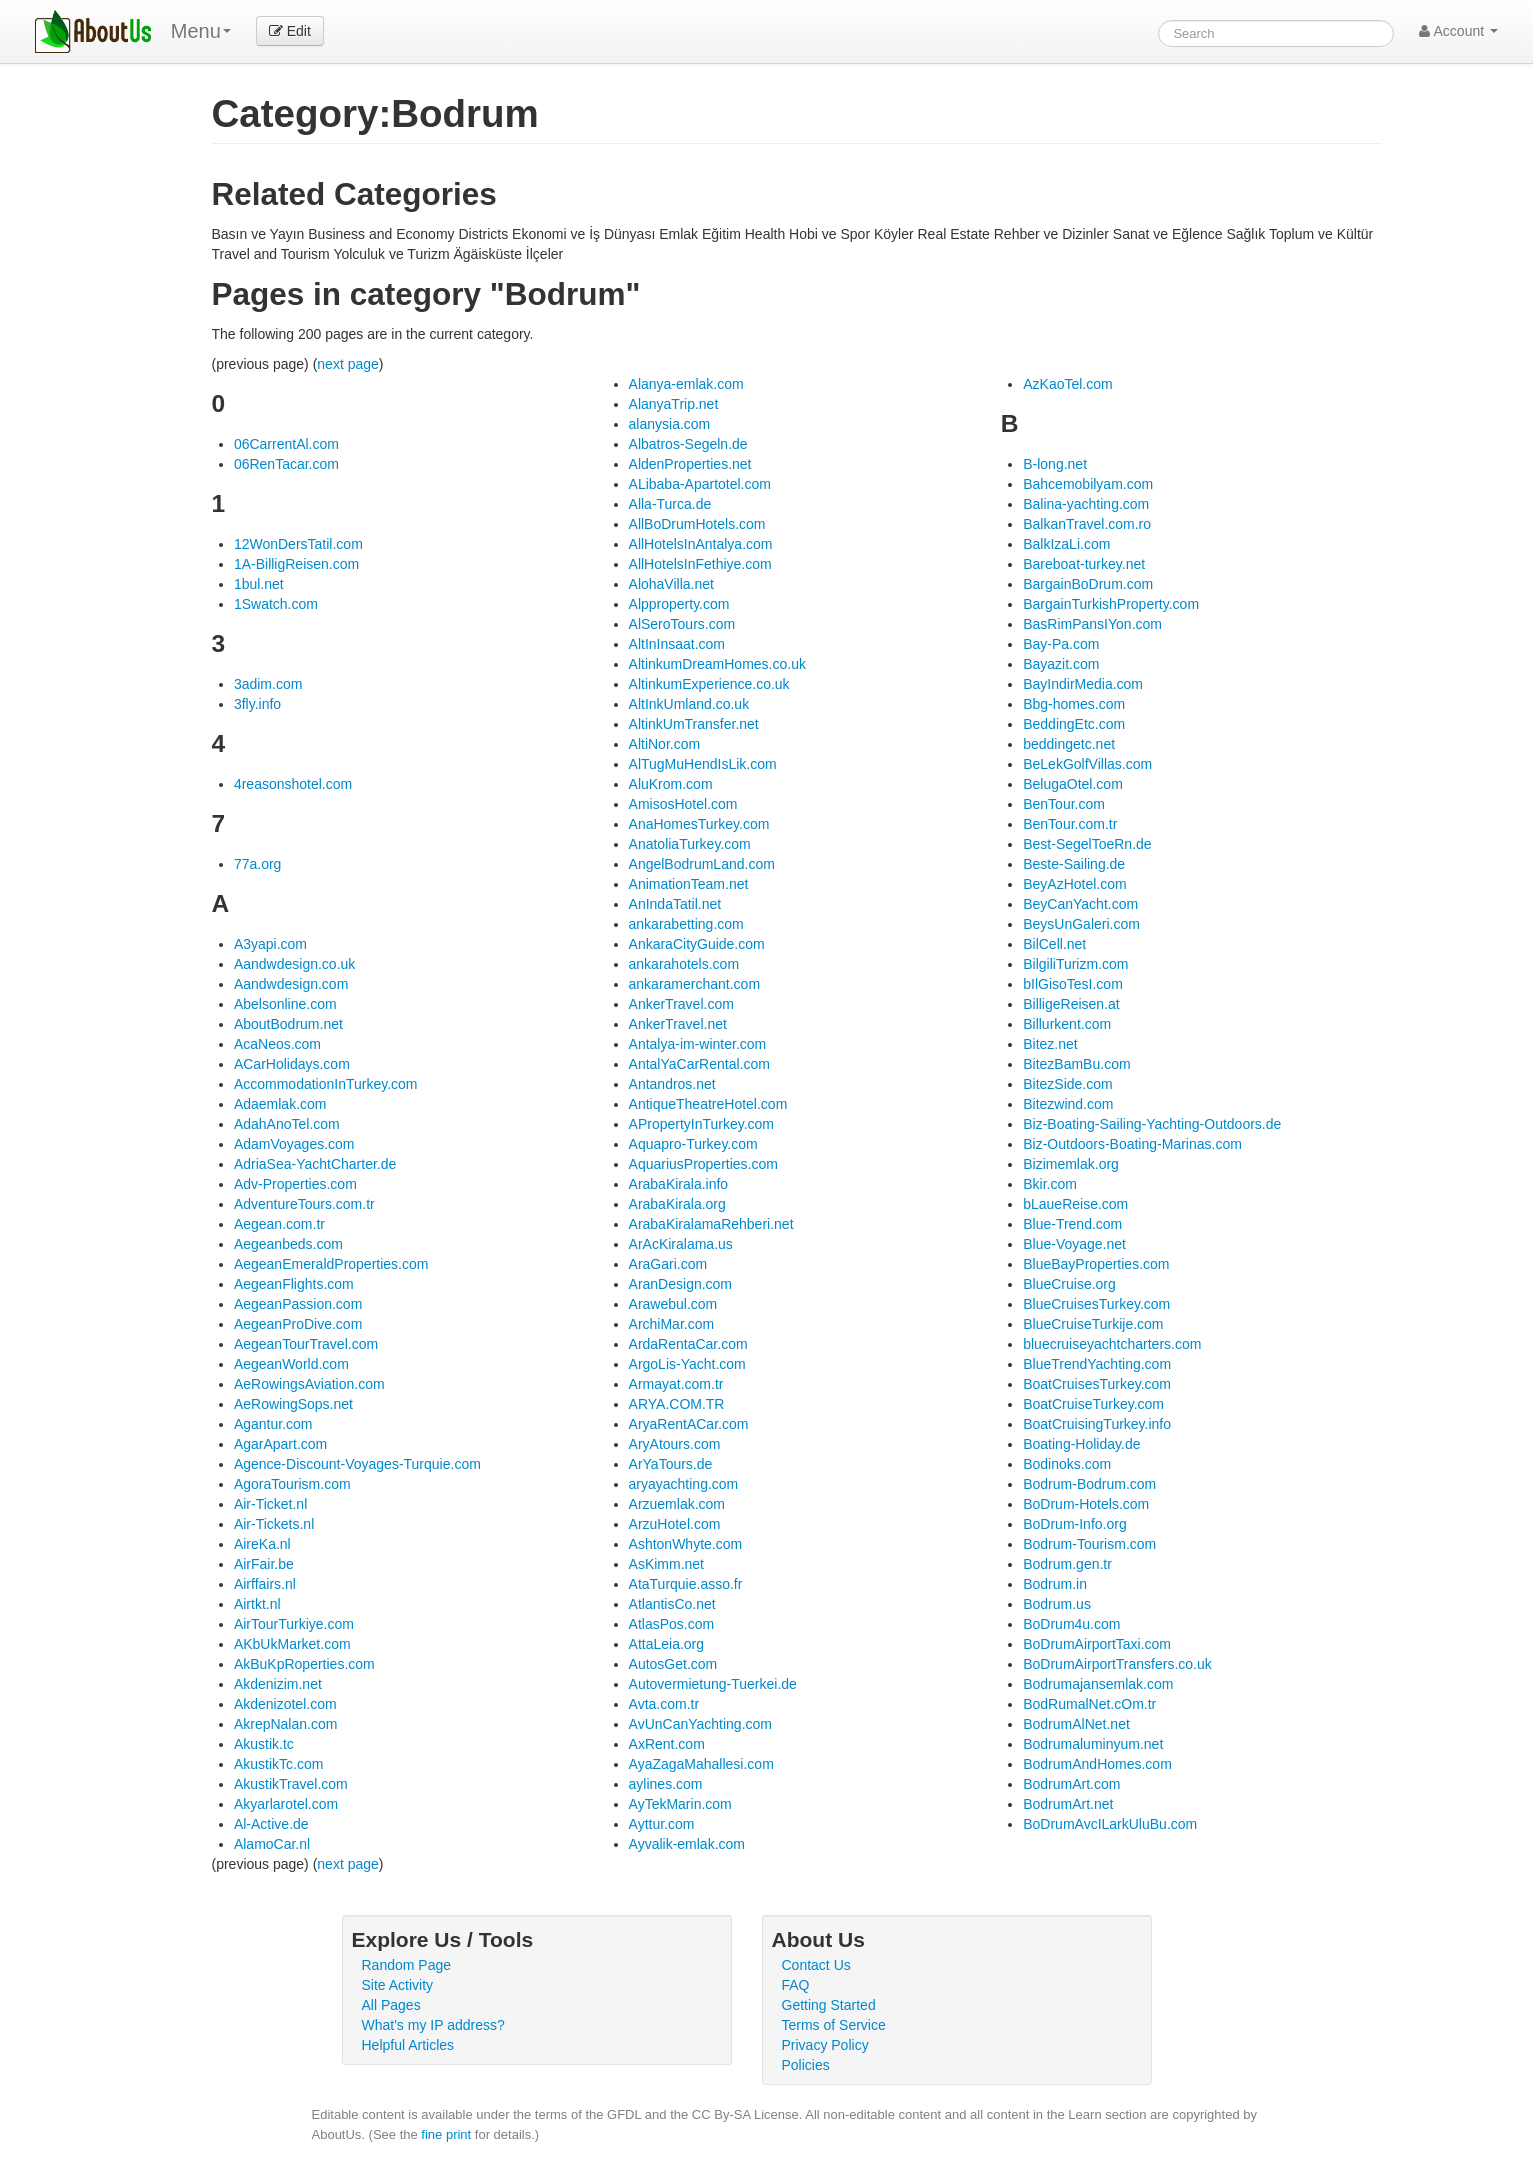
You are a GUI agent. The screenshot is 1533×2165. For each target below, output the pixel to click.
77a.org (257, 864)
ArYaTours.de (671, 1464)
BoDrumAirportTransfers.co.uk (1117, 1664)
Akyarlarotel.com (286, 1804)
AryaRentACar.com (689, 1424)
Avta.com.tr (664, 1704)
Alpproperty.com (679, 604)
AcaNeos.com (277, 1044)
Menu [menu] (201, 31)
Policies (806, 2065)
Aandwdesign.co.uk (294, 964)
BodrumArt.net (1068, 1804)
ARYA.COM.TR (677, 1404)
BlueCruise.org (1069, 1284)
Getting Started (829, 2005)
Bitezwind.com (1068, 1104)
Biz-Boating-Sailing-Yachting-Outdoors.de (1152, 1124)
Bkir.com (1050, 1184)
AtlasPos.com (672, 1624)
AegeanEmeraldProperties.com (331, 1264)
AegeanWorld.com (291, 1364)
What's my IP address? (433, 2025)
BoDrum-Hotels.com (1086, 1504)
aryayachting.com (684, 1484)
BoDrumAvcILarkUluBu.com (1110, 1824)
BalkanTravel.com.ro (1087, 524)
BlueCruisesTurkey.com (1096, 1304)
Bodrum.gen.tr (1067, 1564)
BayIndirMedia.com (1083, 684)
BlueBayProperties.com (1096, 1264)
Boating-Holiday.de (1081, 1444)
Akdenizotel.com (285, 1704)
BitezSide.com (1067, 1084)
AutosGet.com (673, 1664)
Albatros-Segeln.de (688, 444)
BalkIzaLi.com (1066, 544)
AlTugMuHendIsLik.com (703, 764)
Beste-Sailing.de (1074, 864)
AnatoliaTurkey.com (690, 844)
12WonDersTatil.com (298, 544)
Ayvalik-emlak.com (687, 1844)
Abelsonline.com (285, 1004)
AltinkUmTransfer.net (694, 724)
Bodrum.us (1057, 1604)
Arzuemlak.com (677, 1504)
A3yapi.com (270, 944)
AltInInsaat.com (677, 644)
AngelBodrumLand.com (702, 864)
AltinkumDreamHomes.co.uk (717, 664)
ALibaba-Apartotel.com (700, 484)
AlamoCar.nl (272, 1844)
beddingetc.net (1069, 744)
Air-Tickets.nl (274, 1524)
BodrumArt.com (1071, 1784)
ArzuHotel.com (675, 1524)
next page (348, 364)
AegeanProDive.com (298, 1324)
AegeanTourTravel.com (306, 1344)
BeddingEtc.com (1074, 724)
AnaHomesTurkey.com (699, 824)
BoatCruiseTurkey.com (1093, 1404)
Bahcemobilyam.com (1088, 484)
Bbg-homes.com (1074, 704)
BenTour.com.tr (1070, 824)
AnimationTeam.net (689, 884)
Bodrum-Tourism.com (1089, 1544)
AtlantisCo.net (672, 1604)
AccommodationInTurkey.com (326, 1084)
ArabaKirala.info (679, 1184)
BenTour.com (1064, 804)
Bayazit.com (1061, 664)
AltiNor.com (665, 744)
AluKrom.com (671, 784)
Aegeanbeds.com (288, 1244)
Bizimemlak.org (1071, 1164)
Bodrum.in (1055, 1584)
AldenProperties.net (690, 464)
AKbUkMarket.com (292, 1644)
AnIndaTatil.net (675, 904)
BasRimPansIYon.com (1092, 624)
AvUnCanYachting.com (700, 1724)
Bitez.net (1050, 1044)
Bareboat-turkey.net (1084, 564)
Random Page (407, 1965)
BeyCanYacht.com (1080, 904)
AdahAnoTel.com (287, 1124)
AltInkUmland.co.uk (689, 704)
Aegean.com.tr (279, 1224)
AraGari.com (668, 1264)
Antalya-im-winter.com (698, 1044)
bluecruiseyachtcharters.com (1112, 1344)
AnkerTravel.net (678, 1024)
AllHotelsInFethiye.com (700, 564)
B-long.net (1055, 464)
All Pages (391, 2005)
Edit (290, 31)
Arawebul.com (673, 1304)
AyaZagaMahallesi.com (701, 1764)
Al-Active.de (271, 1824)
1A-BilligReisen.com (296, 564)
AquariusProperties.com (703, 1164)
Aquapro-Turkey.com (693, 1144)
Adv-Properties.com (295, 1184)
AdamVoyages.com (294, 1144)
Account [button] (1458, 31)
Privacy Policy (825, 2045)
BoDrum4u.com (1071, 1624)
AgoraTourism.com (292, 1484)
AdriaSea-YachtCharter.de (315, 1164)
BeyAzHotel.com (1074, 884)
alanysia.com (670, 424)
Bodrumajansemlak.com (1098, 1684)
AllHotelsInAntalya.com (701, 544)
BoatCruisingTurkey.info (1097, 1424)
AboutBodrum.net (288, 1024)
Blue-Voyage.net (1074, 1244)
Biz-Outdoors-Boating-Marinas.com (1132, 1144)
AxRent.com (667, 1744)
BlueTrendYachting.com (1097, 1364)
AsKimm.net (666, 1564)
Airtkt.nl (257, 1604)
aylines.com (666, 1784)
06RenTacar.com (286, 464)
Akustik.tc (264, 1744)
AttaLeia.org (667, 1644)
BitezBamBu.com (1076, 1064)
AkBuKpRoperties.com (304, 1664)
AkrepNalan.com (286, 1724)
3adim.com (268, 684)
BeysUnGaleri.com (1081, 924)
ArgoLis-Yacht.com (687, 1364)
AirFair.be (264, 1564)
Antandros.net (672, 1084)
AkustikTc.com (278, 1764)
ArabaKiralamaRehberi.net (711, 1224)
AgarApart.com (280, 1444)
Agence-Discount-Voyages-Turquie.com (357, 1464)
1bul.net (259, 584)
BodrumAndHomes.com (1097, 1764)
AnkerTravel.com (681, 1004)
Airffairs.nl (265, 1584)
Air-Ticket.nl (270, 1504)
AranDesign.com (681, 1284)
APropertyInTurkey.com (702, 1124)
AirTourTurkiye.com (294, 1624)
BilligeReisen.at (1071, 1004)
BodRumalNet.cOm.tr (1089, 1704)
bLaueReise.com (1075, 1204)
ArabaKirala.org (677, 1204)
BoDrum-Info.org (1074, 1524)
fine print (446, 2134)
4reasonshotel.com (293, 784)
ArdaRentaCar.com (688, 1344)
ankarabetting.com (686, 924)
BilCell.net (1054, 944)
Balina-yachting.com (1086, 504)
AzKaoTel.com (1067, 384)
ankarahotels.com (684, 964)
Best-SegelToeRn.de (1087, 844)
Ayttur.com (662, 1824)
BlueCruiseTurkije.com (1093, 1324)
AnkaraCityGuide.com (697, 944)
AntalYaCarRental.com (699, 1064)
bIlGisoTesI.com (1073, 984)
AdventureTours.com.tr (304, 1204)
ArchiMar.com (672, 1324)
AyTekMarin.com (680, 1804)
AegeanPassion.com (298, 1304)
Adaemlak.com (280, 1104)
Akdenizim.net (278, 1684)
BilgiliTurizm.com (1075, 964)
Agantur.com (273, 1424)
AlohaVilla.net (671, 584)
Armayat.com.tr (676, 1384)
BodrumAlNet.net (1076, 1724)
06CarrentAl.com (286, 444)
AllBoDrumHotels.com (697, 524)
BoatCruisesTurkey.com (1097, 1384)
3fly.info (257, 704)
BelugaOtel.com (1073, 784)
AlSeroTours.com (682, 624)
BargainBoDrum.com (1088, 584)
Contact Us (816, 1965)
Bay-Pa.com (1061, 644)
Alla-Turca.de (670, 504)
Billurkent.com (1067, 1024)
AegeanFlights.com (294, 1284)
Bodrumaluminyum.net (1093, 1744)
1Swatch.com (276, 604)
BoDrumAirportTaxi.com (1097, 1644)
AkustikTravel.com (291, 1784)
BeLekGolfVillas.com (1087, 764)
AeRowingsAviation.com (309, 1384)
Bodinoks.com (1067, 1464)
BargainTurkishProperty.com (1111, 604)
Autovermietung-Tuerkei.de (713, 1684)
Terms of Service (834, 2025)
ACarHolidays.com (292, 1064)
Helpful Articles (408, 2045)
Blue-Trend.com (1072, 1224)
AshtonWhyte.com (686, 1544)
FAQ (796, 1985)
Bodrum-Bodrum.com (1089, 1484)
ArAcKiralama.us (681, 1244)
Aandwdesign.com (291, 984)
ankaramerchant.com (695, 984)
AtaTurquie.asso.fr (686, 1584)
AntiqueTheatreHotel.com (708, 1104)
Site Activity (398, 1985)
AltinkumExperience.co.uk (709, 684)
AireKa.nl (262, 1544)
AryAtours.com (675, 1444)
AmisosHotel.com (683, 804)
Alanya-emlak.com (686, 384)
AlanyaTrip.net (674, 404)
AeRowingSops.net (293, 1404)
